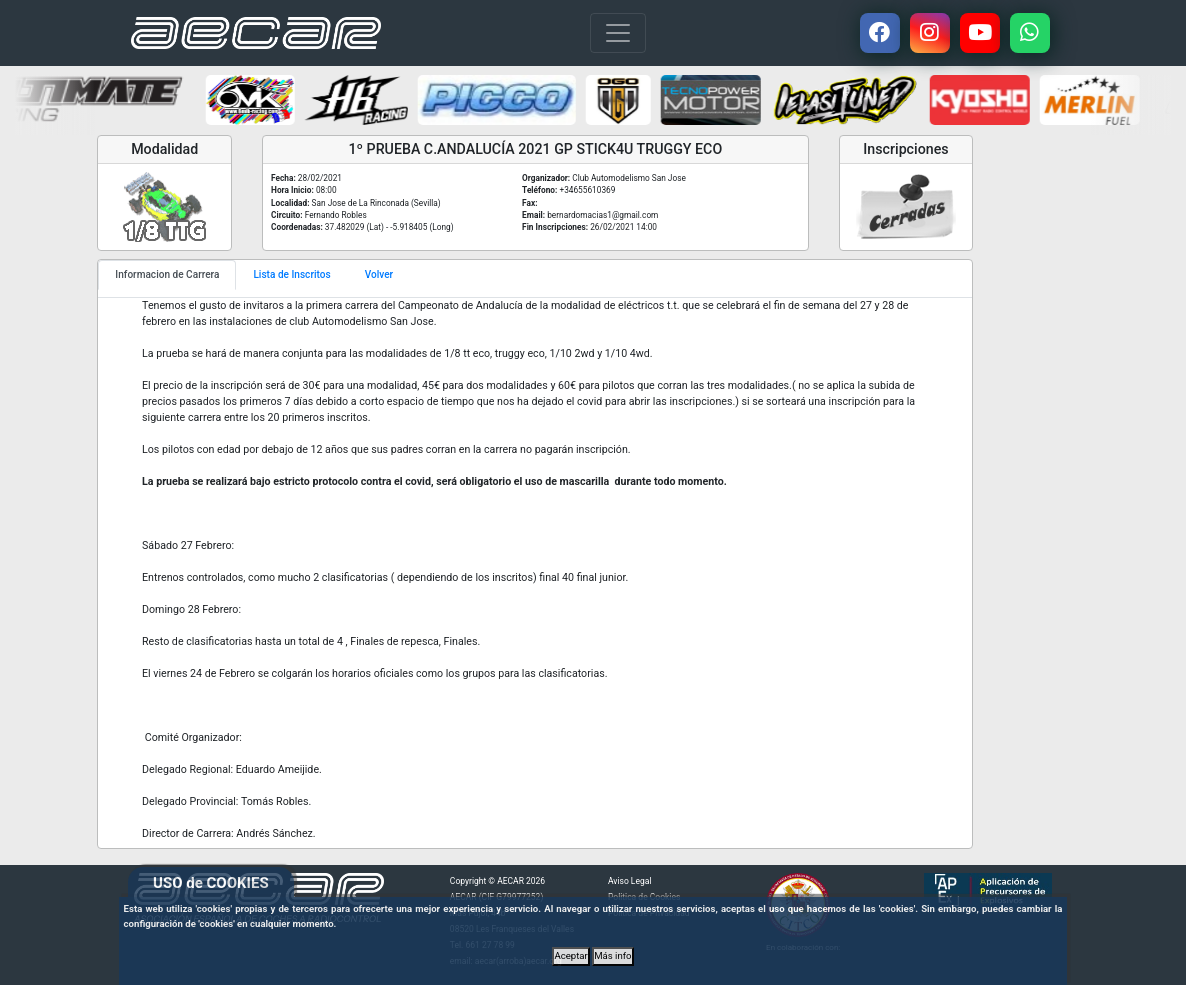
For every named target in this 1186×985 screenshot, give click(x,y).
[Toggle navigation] (618, 33)
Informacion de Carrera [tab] (167, 274)
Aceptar (570, 955)
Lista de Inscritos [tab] (291, 274)
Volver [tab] (379, 274)
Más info (612, 955)
